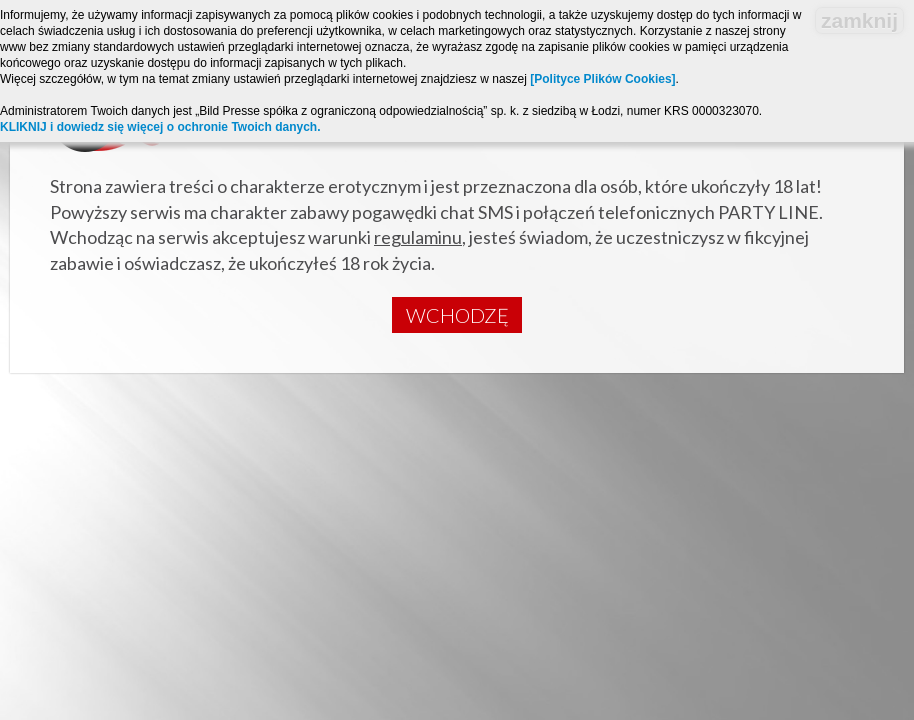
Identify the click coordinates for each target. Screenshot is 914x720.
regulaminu (418, 237)
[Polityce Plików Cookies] (602, 79)
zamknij (859, 20)
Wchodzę (457, 315)
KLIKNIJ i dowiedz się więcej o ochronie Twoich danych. (160, 127)
